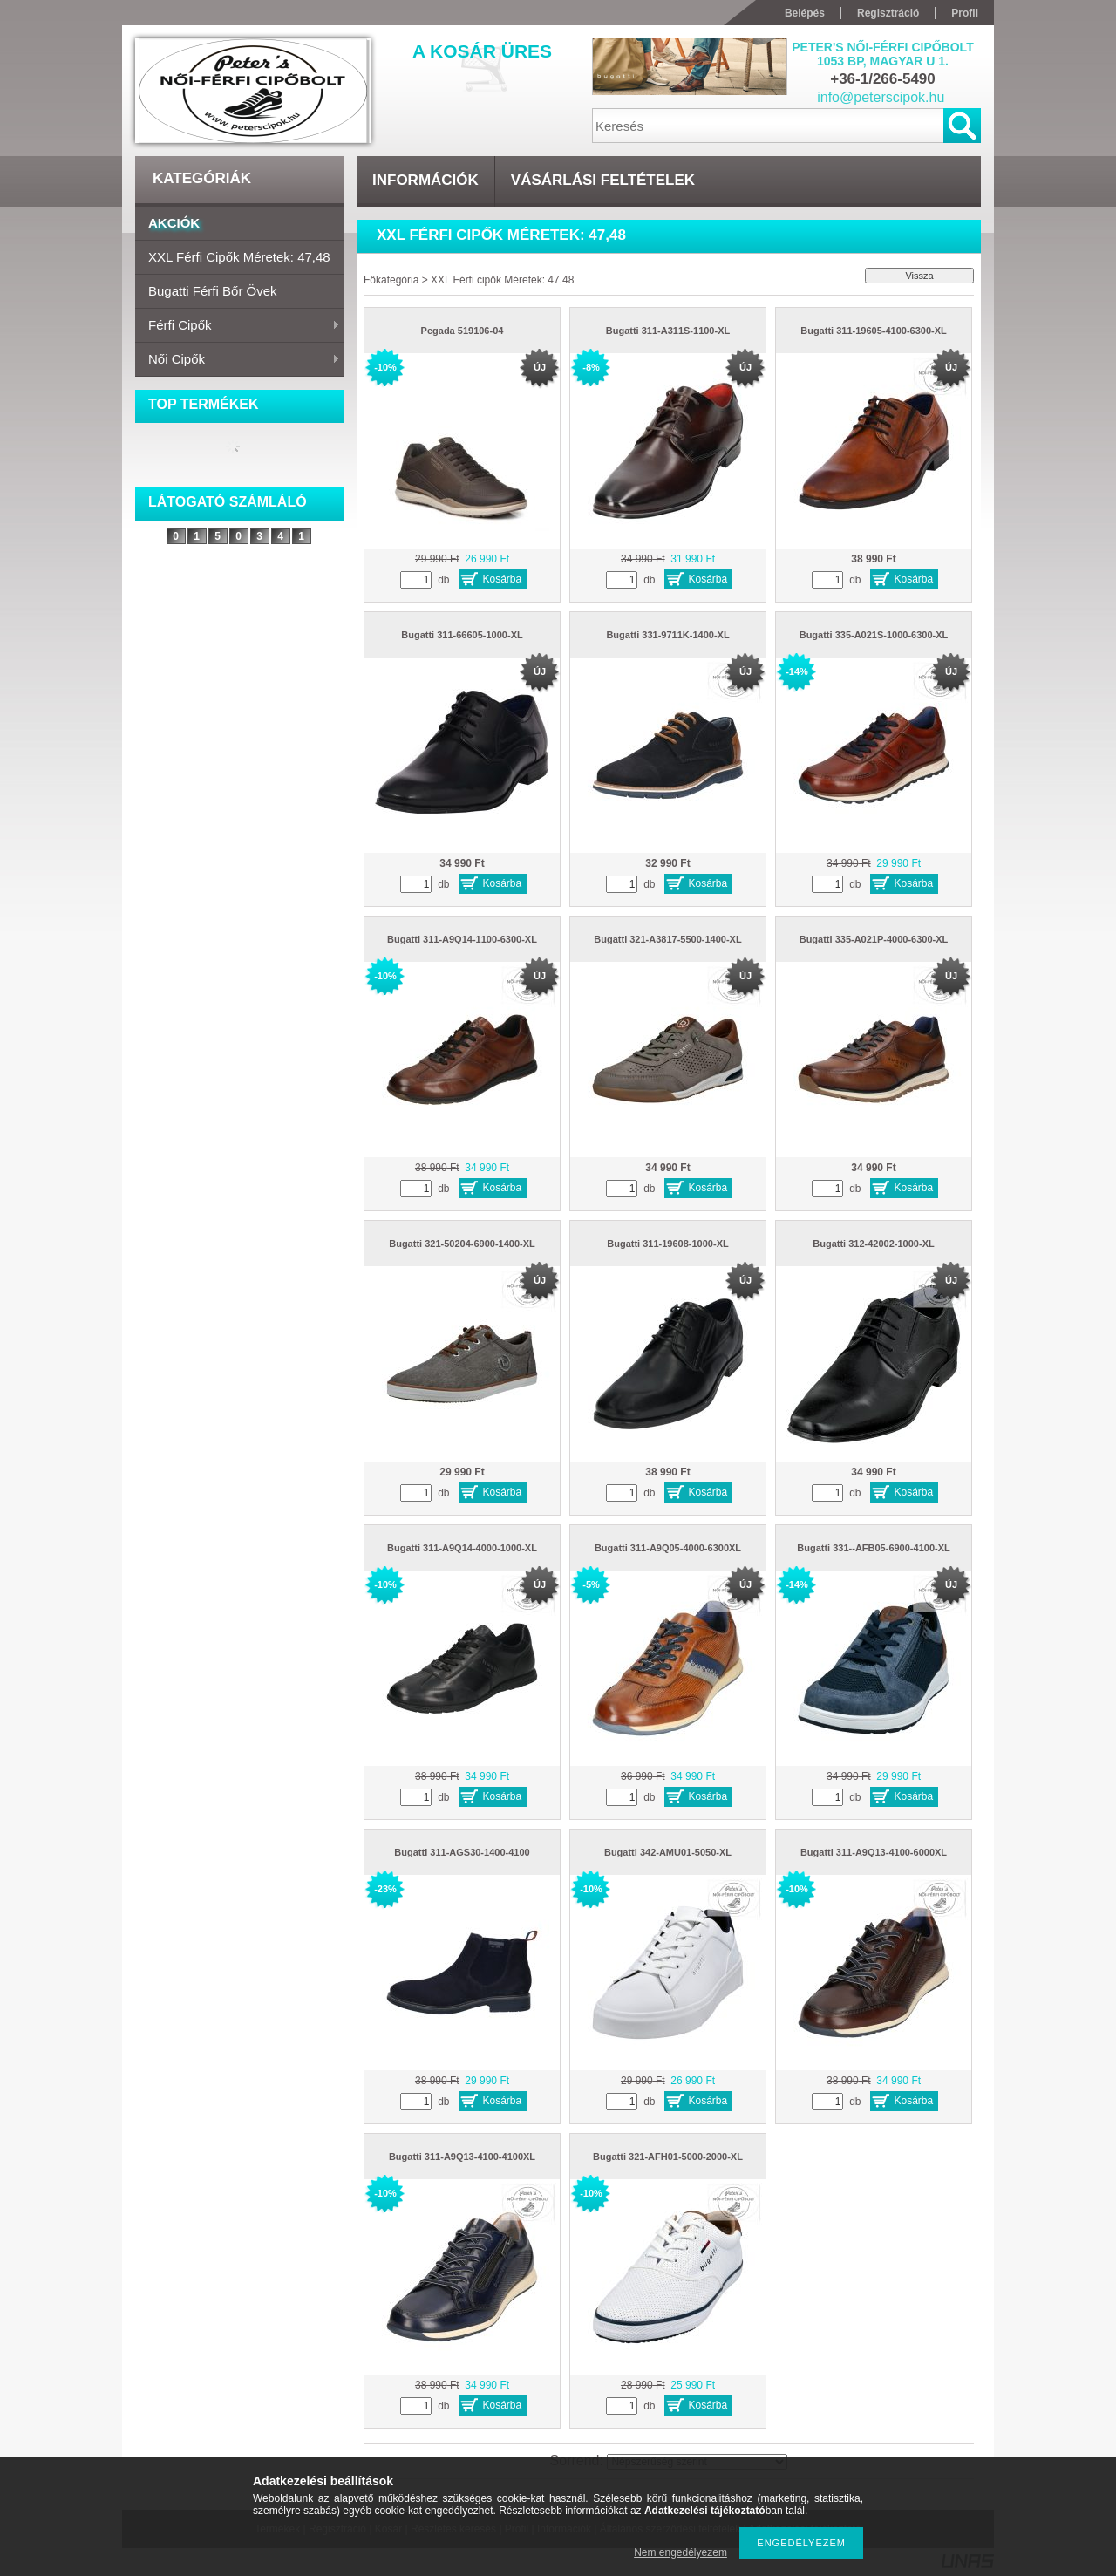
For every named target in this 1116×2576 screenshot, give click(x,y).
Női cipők (237, 360)
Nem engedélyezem (680, 2552)
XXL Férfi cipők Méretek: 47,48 (239, 256)
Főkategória (391, 280)
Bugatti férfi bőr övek (212, 290)
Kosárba (502, 579)
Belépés (805, 13)
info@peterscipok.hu (880, 97)
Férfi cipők (237, 326)
